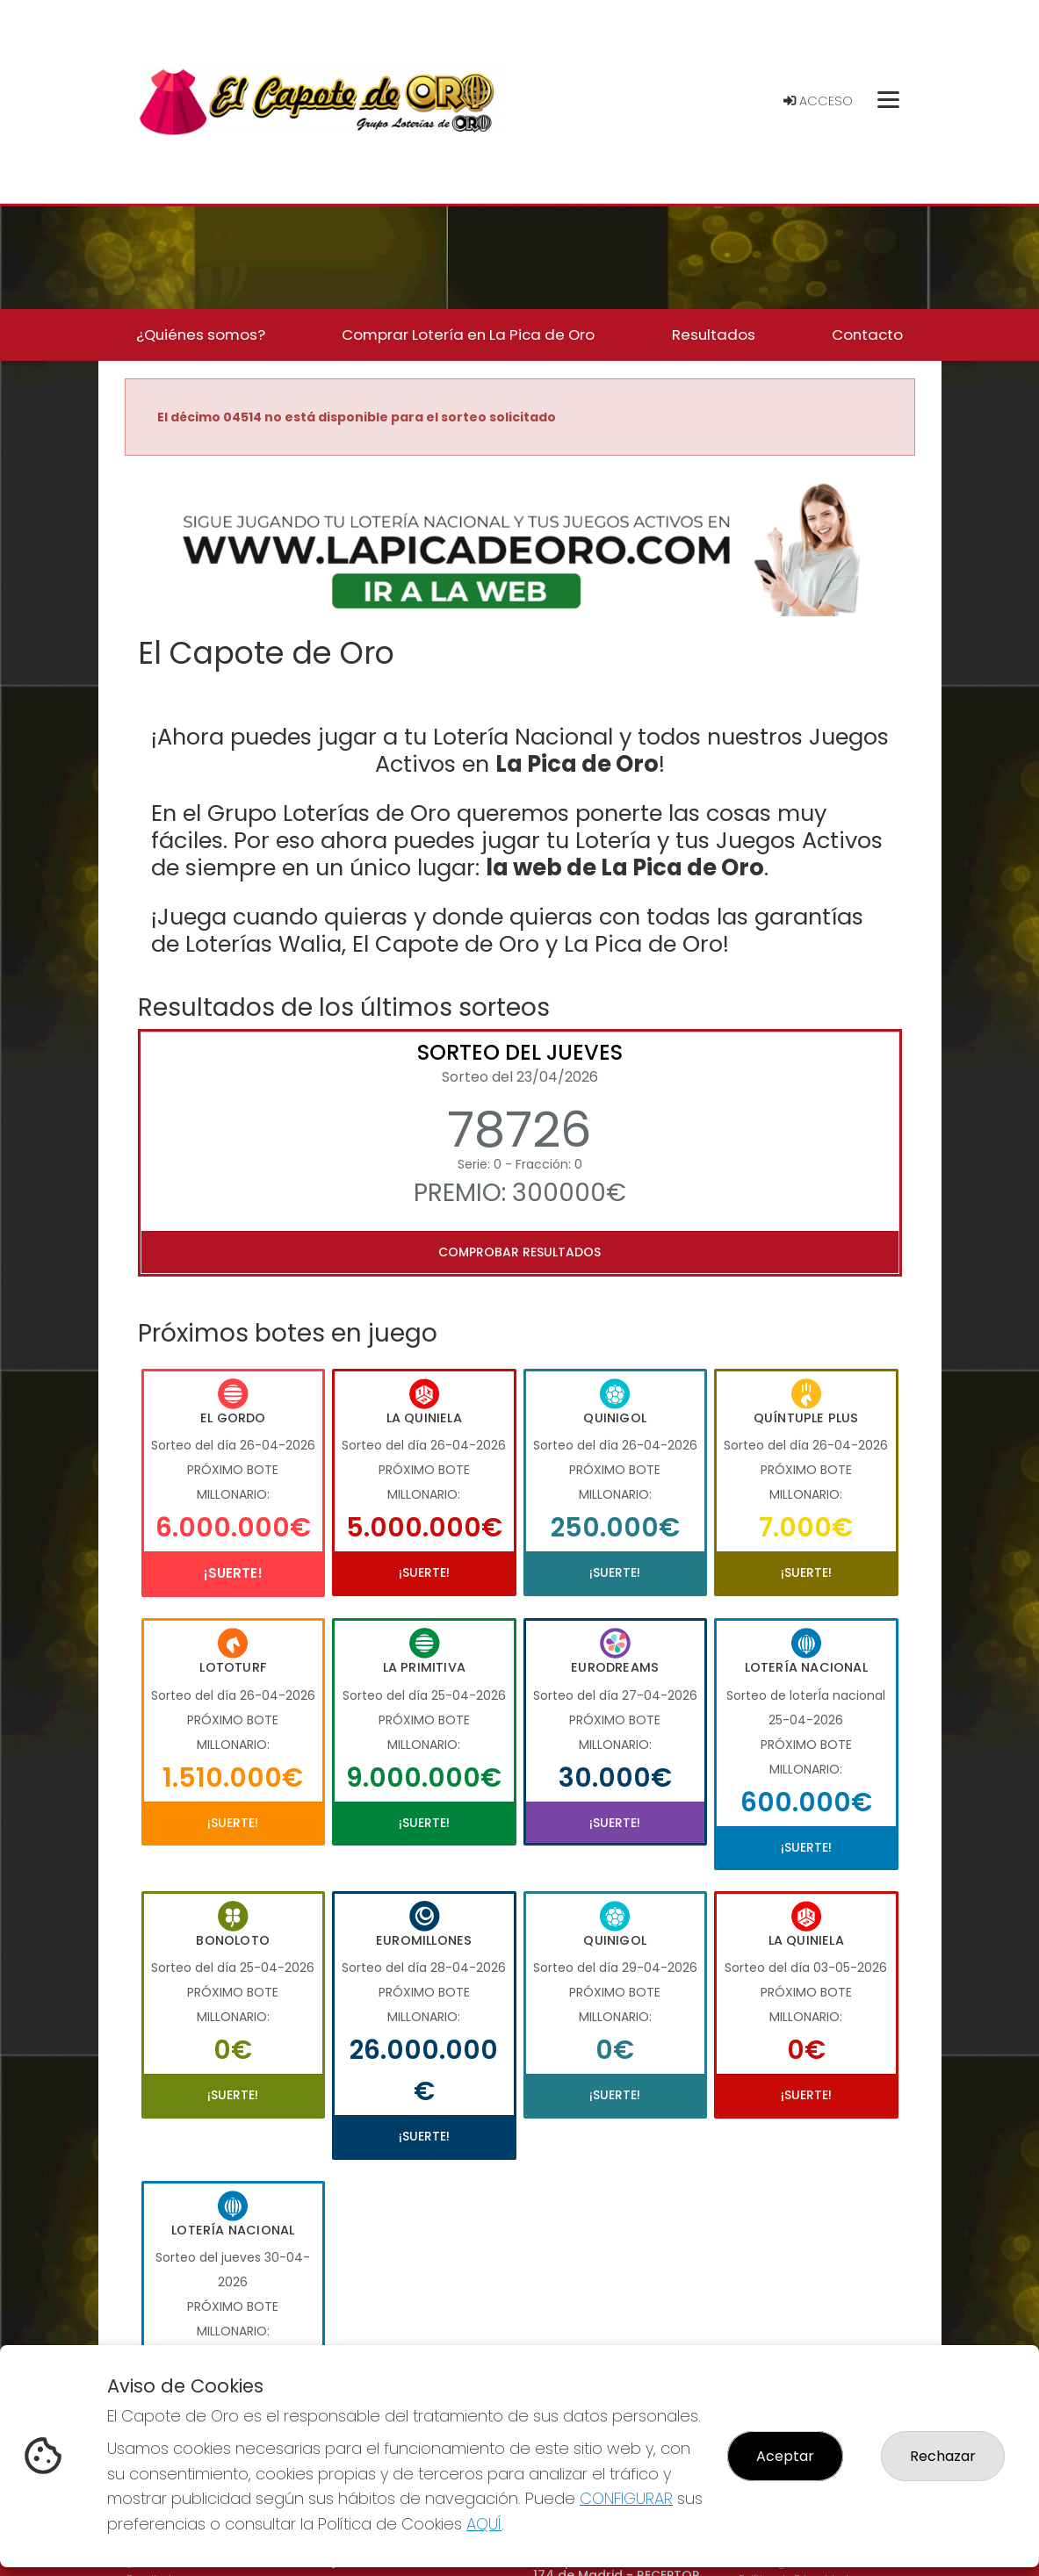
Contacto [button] (867, 334)
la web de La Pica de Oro (625, 867)
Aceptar (785, 2456)
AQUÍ (483, 2524)
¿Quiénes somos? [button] (200, 334)
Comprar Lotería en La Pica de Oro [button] (468, 334)
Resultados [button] (713, 334)
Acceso (818, 101)
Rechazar (943, 2456)
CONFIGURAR (626, 2498)
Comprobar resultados (519, 1252)
